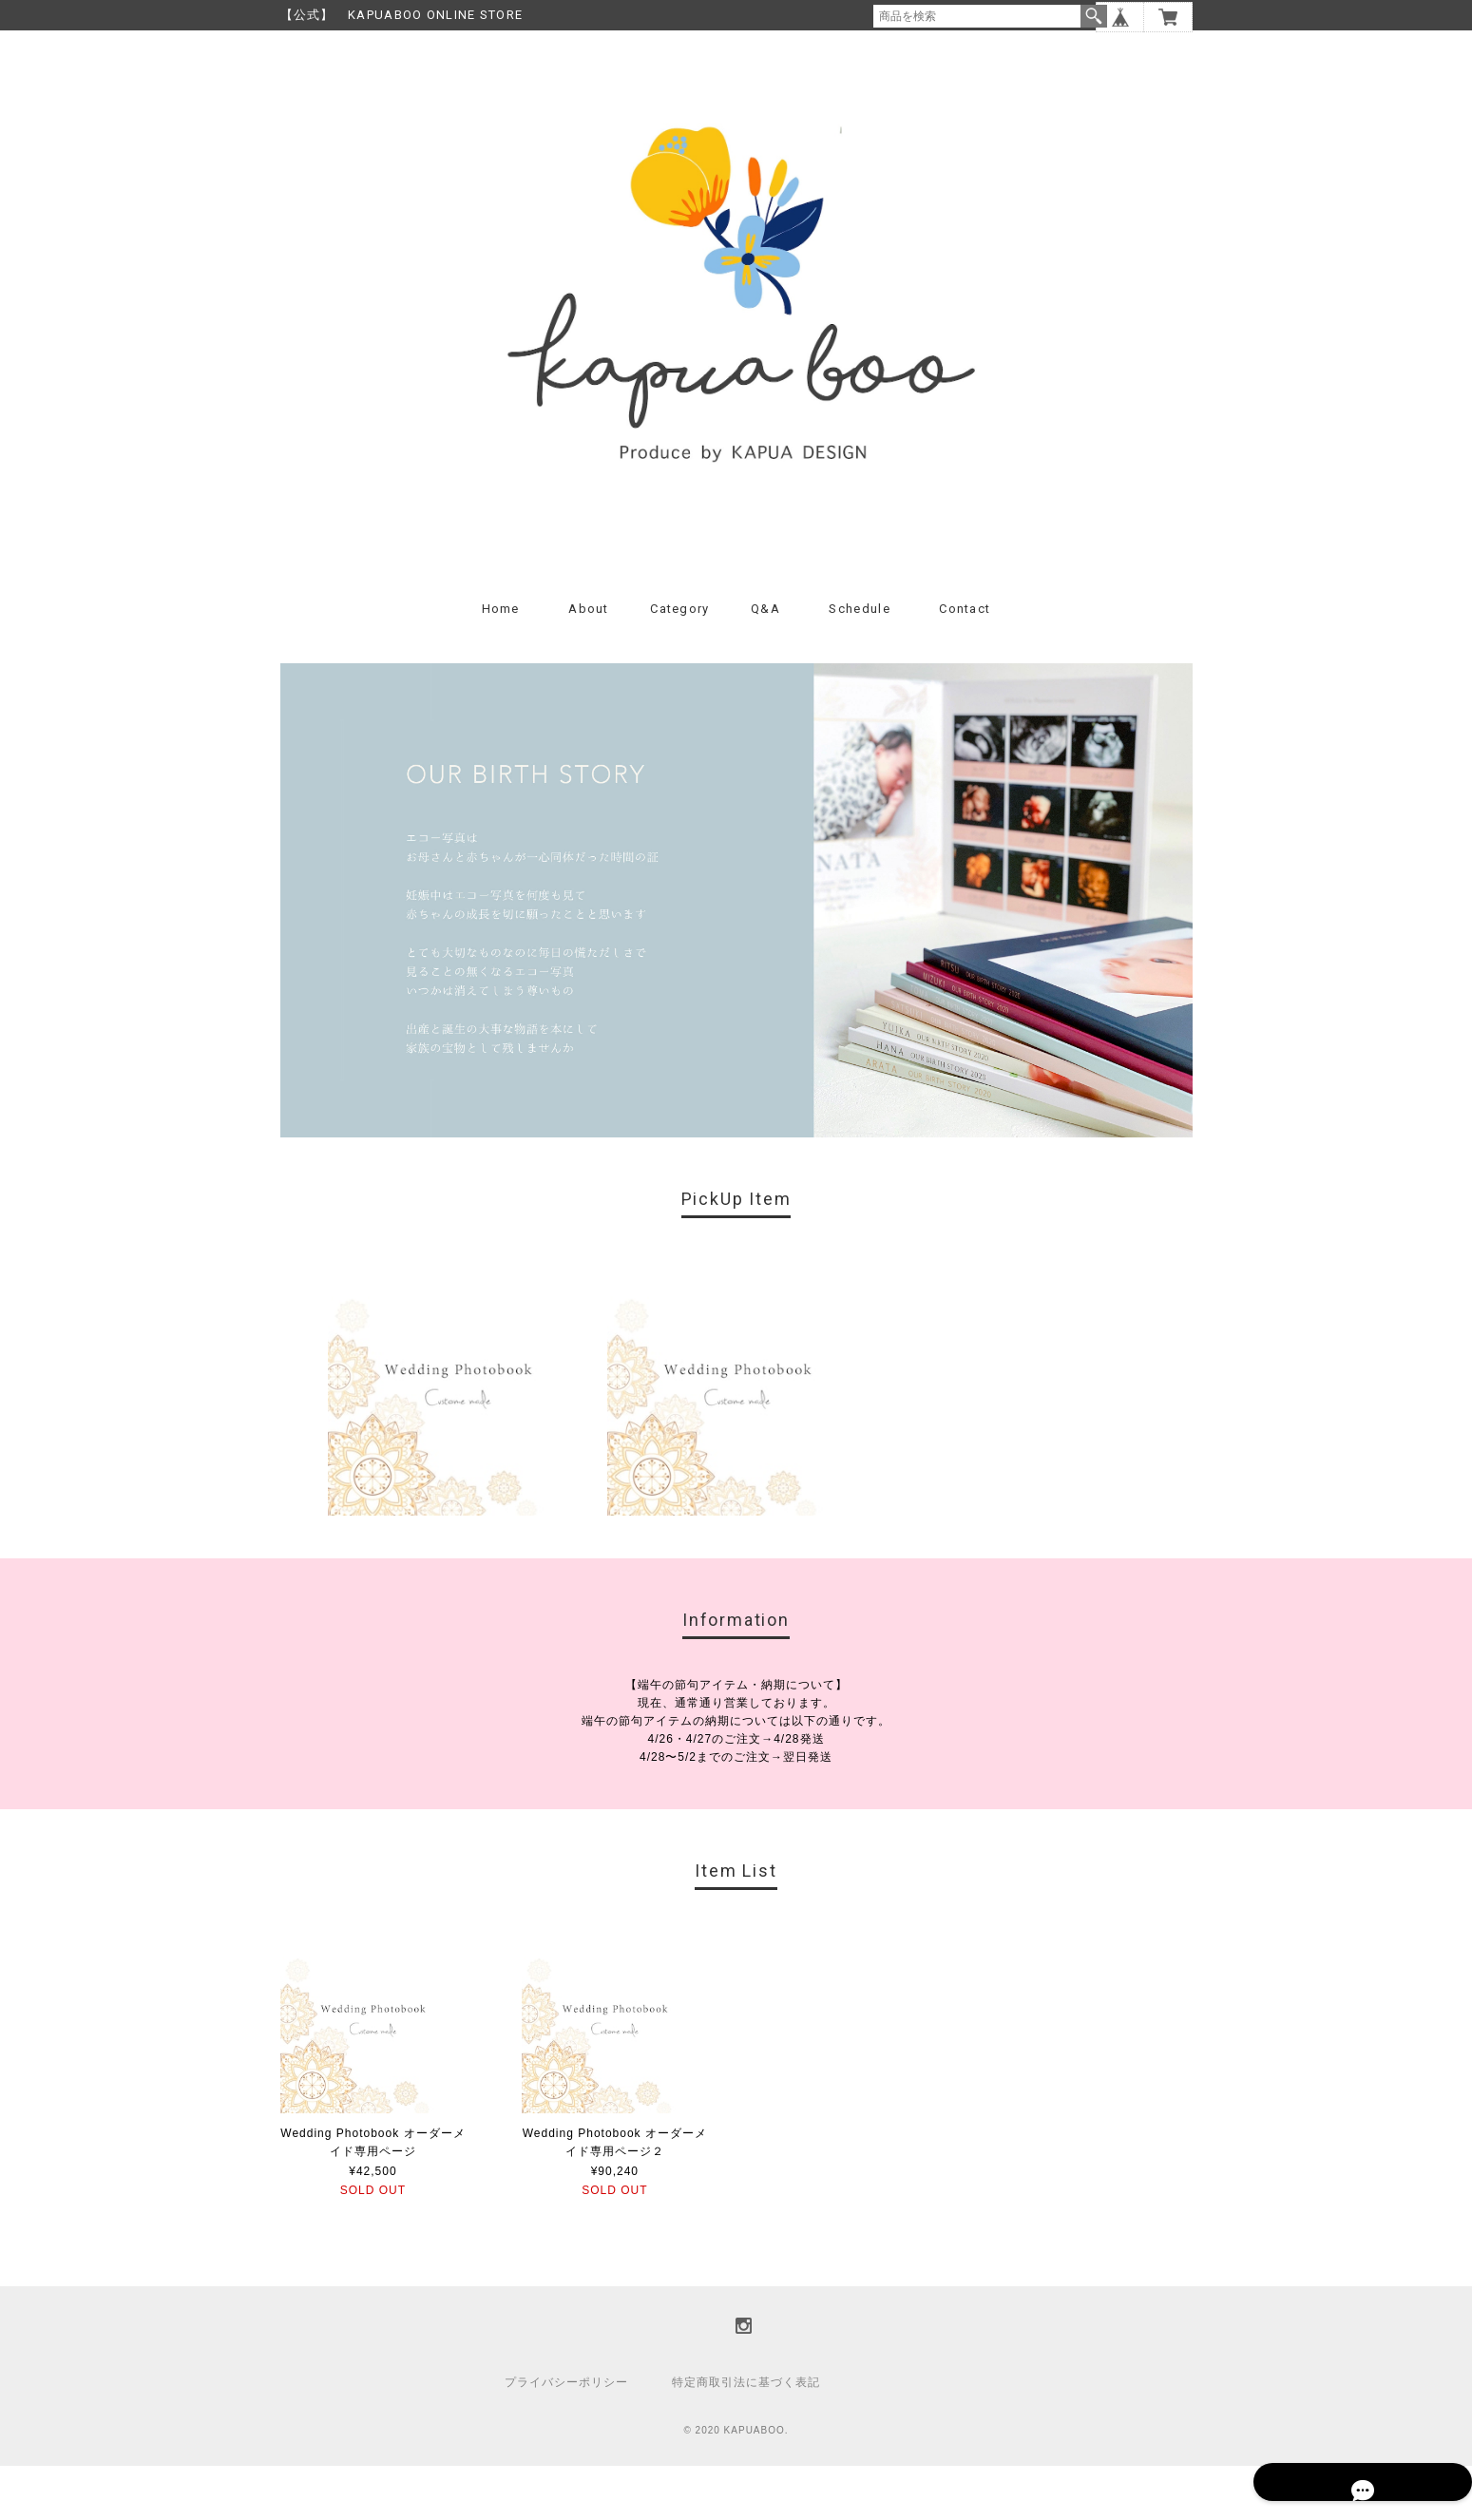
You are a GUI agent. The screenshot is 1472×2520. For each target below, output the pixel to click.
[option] (458, 1439)
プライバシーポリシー (566, 2436)
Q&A (765, 663)
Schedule (859, 663)
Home (501, 663)
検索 (1093, 16)
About (588, 663)
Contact (964, 663)
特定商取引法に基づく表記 (746, 2436)
